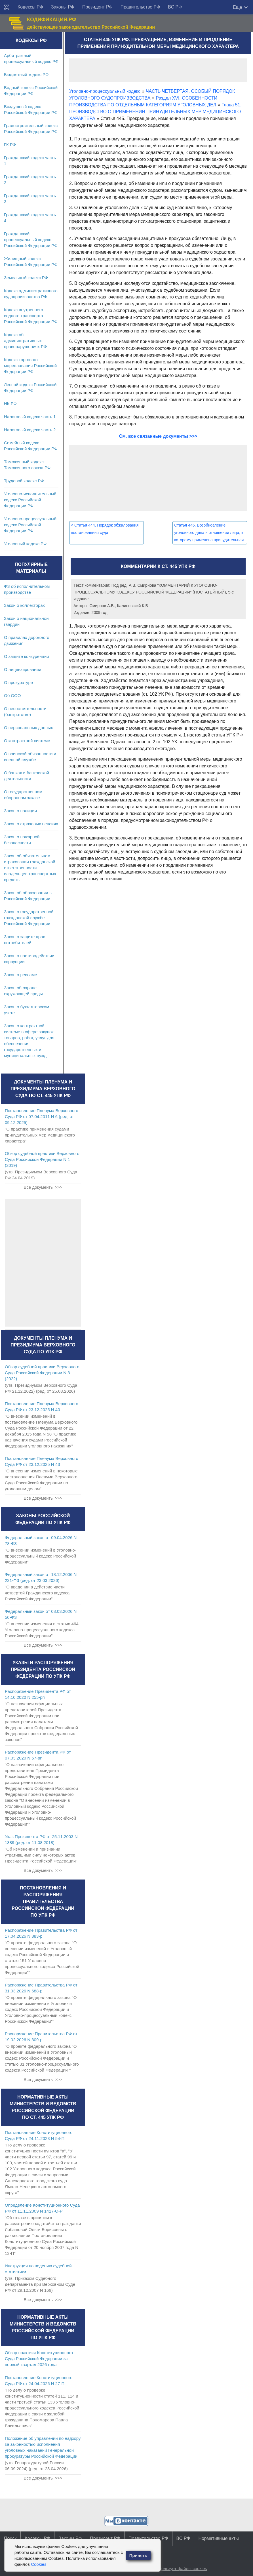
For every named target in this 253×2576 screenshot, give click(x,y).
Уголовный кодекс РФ (25, 543)
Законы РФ (62, 7)
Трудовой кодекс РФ (24, 480)
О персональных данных (28, 727)
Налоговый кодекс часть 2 (30, 429)
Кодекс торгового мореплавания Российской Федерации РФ (30, 365)
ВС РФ (175, 7)
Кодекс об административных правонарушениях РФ (25, 340)
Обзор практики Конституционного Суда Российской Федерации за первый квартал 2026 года (39, 2358)
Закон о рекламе (20, 974)
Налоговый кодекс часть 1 (30, 416)
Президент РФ (97, 7)
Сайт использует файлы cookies (175, 2568)
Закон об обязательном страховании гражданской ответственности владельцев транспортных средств (30, 867)
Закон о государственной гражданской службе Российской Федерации (29, 917)
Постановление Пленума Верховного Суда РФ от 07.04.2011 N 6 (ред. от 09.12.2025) (41, 1116)
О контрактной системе (27, 740)
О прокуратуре (18, 682)
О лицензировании (22, 669)
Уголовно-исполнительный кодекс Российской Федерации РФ (30, 499)
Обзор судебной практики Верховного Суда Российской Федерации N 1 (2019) (42, 1159)
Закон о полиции (20, 810)
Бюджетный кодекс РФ (26, 74)
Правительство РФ (140, 7)
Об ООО (12, 695)
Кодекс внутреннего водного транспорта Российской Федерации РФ (31, 315)
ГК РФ (10, 144)
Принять (138, 2555)
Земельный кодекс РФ (26, 277)
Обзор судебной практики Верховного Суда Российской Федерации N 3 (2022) (42, 1372)
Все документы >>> (43, 1187)
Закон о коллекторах (24, 605)
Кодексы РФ (30, 7)
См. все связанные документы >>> (158, 436)
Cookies (38, 2564)
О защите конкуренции (26, 656)
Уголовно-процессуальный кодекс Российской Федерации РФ (30, 524)
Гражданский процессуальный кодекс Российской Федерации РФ (31, 239)
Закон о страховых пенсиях (31, 823)
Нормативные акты (218, 2538)
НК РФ (10, 403)
